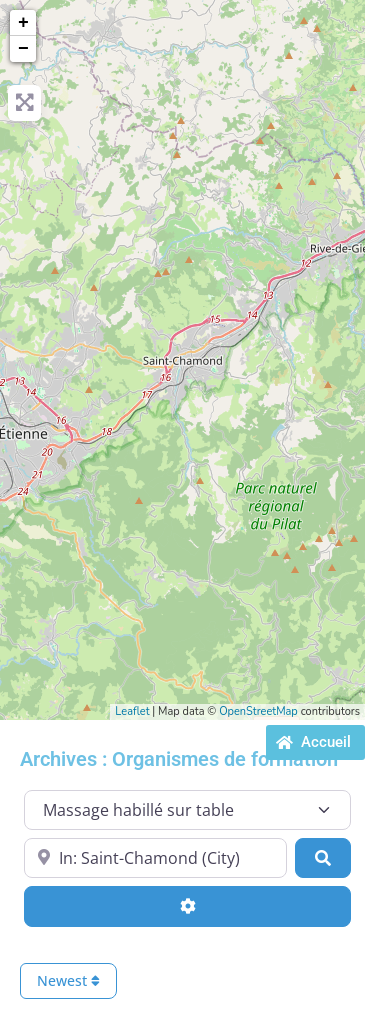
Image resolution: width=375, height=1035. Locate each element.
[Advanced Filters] (187, 906)
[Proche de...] (155, 858)
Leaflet (132, 711)
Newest (68, 980)
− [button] (23, 49)
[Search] (323, 858)
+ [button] (23, 23)
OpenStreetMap (258, 711)
